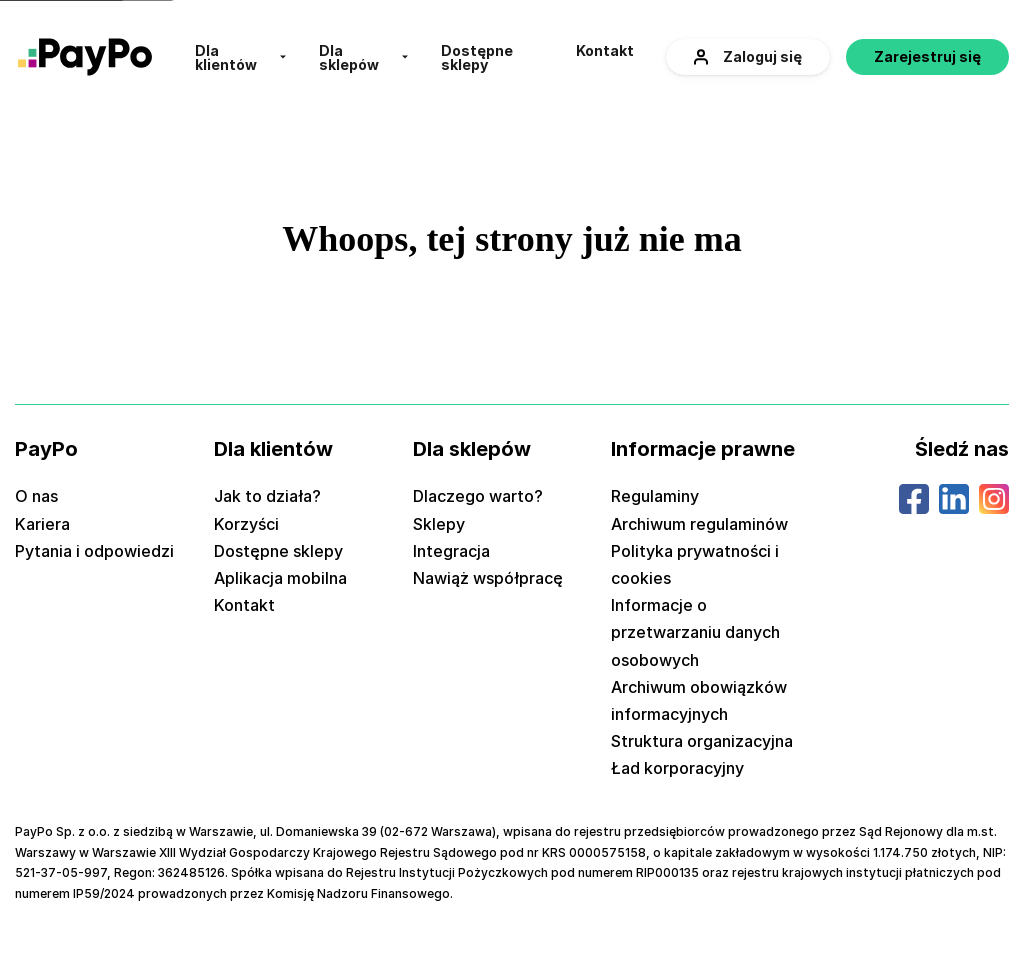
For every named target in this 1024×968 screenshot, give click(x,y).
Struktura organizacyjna (702, 741)
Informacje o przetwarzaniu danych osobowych (695, 632)
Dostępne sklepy (477, 58)
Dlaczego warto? (478, 496)
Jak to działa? (267, 496)
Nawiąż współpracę (488, 578)
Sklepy (439, 524)
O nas (36, 496)
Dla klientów (226, 58)
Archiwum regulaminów (699, 524)
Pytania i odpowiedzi (94, 551)
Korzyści (246, 524)
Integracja (451, 551)
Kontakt (605, 51)
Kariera (42, 524)
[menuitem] (241, 57)
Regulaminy (655, 496)
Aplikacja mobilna (280, 578)
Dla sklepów (349, 58)
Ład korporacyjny (677, 768)
